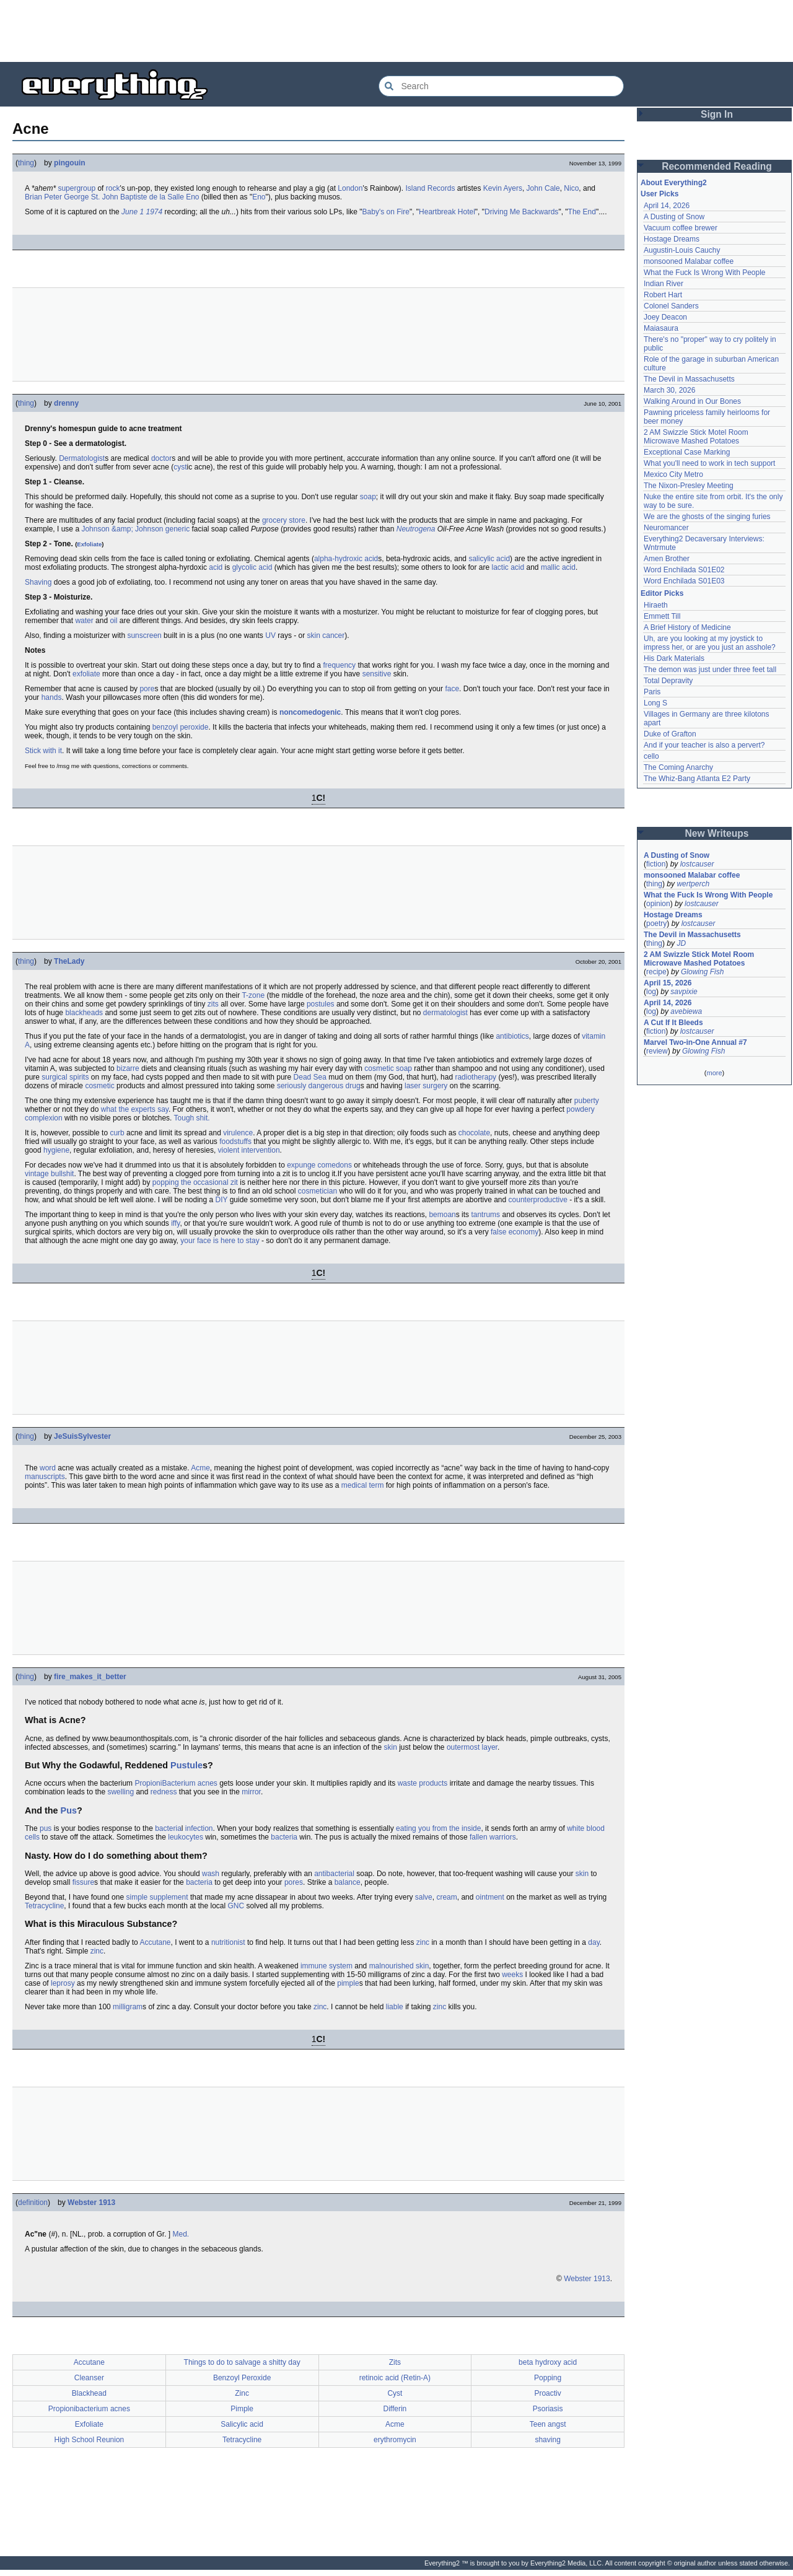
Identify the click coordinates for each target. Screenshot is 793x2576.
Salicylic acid (242, 2424)
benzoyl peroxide (180, 727)
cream (446, 1897)
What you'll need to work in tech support (709, 463)
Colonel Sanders (671, 306)
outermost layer (472, 1747)
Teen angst (548, 2424)
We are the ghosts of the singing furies (707, 516)
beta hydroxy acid (548, 2362)
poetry (656, 923)
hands (52, 697)
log (651, 991)
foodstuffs (235, 1141)
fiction (655, 864)
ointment (490, 1897)
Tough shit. (192, 1118)
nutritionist (228, 1942)
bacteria (168, 1828)
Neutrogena (416, 529)
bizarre (127, 1068)
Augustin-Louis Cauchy (682, 250)
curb (117, 1133)
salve (423, 1897)
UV (270, 635)
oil (113, 620)
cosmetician (317, 1191)
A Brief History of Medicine (687, 627)
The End (582, 211)
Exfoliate (89, 544)
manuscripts (45, 1476)
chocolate (474, 1133)
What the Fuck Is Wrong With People (705, 272)
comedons (335, 1165)
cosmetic (99, 1085)
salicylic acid (489, 558)
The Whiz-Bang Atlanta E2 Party (697, 778)
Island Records (430, 188)
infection (199, 1828)
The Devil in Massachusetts (689, 379)
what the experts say (135, 1109)
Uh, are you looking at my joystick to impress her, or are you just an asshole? (710, 643)
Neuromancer (666, 527)
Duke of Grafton (670, 734)
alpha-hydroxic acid (346, 558)
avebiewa (686, 1011)
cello (651, 756)
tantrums (485, 1214)
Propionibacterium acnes (89, 2408)
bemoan (442, 1214)
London (350, 188)
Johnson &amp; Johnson (122, 529)
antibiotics (512, 1036)
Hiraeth (656, 605)
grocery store (283, 520)
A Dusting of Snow (674, 216)
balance (348, 1882)
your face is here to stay (219, 1240)
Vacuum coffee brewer (680, 228)
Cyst (394, 2393)
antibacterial (334, 1873)
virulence (238, 1133)
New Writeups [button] (717, 833)
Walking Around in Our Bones (692, 401)
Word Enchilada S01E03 (684, 581)
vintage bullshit (49, 1173)
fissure (83, 1882)
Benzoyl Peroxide (242, 2377)
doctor (161, 458)
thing (26, 163)
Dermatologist (82, 458)
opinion (658, 903)
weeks (512, 1974)
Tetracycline (44, 1905)
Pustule (186, 1765)
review (657, 1051)
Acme (200, 1468)
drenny (66, 403)
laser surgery (426, 1085)
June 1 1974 (141, 211)
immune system (326, 1966)
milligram (127, 2006)
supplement (169, 1897)
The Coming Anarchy (678, 767)
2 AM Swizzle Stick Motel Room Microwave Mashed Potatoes (696, 436)
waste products (423, 1783)
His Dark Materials (674, 658)
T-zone (253, 995)
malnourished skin (399, 1966)
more (714, 1072)
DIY (222, 1199)
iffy (175, 1223)
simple (136, 1897)
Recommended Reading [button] (717, 166)
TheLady (69, 961)
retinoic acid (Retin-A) (395, 2377)
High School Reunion (90, 2439)
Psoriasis (548, 2408)
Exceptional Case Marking (687, 452)
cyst (179, 467)
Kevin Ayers (502, 188)
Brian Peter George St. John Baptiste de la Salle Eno (112, 197)
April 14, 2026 (667, 205)
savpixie (683, 991)
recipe (656, 971)
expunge (301, 1165)
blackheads (84, 1012)
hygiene (56, 1150)
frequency (339, 665)
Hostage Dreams (671, 239)
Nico (571, 188)
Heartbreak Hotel (447, 211)
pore (146, 688)
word (48, 1468)
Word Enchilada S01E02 (684, 569)
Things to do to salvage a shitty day (242, 2362)
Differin (394, 2408)
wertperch (693, 884)
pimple (348, 1983)
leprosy (63, 1983)
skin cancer (326, 635)
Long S (655, 703)
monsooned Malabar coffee (689, 261)
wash (210, 1873)
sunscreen (144, 635)
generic (177, 529)
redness (164, 1792)
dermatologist (445, 1012)
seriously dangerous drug (319, 1085)
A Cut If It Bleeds (673, 1022)
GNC (236, 1905)
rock (113, 188)
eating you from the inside (438, 1828)
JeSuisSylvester (82, 1436)
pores (293, 1882)
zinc (422, 1942)
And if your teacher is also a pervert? (704, 745)
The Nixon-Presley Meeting (689, 485)
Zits (395, 2362)
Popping (547, 2377)
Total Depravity (668, 680)
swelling (120, 1792)
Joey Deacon (665, 317)
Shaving (38, 582)
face (452, 688)
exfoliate (86, 674)
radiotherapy (475, 1077)
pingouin (69, 163)
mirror (251, 1792)
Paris (652, 692)
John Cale (543, 188)
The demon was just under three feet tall (710, 669)
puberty (586, 1100)
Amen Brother (667, 558)
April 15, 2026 (667, 983)
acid (215, 567)
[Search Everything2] (501, 86)
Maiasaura (661, 328)
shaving (547, 2439)
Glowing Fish (702, 971)
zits (213, 1004)
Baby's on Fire (386, 211)
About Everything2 (674, 182)
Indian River (663, 283)
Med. (180, 2234)
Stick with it (43, 750)
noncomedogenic (310, 712)
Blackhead (89, 2393)
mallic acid (558, 567)
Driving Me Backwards (521, 211)
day (593, 1942)
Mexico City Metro (673, 474)
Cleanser (89, 2377)
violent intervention (249, 1150)
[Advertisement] (396, 31)
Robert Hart (663, 294)
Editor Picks (662, 593)
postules (321, 1004)
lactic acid (508, 567)
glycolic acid (252, 567)
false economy (514, 1232)
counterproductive (538, 1199)
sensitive (377, 674)
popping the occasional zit (195, 1182)
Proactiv (547, 2393)
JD (681, 943)
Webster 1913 (91, 2202)
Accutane (154, 1942)
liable (394, 2006)
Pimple (241, 2408)
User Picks (659, 194)
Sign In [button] (717, 114)
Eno (258, 197)
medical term (362, 1485)
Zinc (242, 2393)
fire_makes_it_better (90, 1676)
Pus (69, 1810)
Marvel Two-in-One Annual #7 (695, 1042)
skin (389, 1747)
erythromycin (395, 2439)
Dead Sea (310, 1077)
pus (45, 1828)
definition (33, 2202)
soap (368, 496)
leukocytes (185, 1837)
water (84, 620)
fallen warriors (493, 1837)
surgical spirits (65, 1077)
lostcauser (697, 864)
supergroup (76, 188)
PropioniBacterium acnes (175, 1783)
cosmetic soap (388, 1068)
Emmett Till (662, 616)
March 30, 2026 (669, 390)
